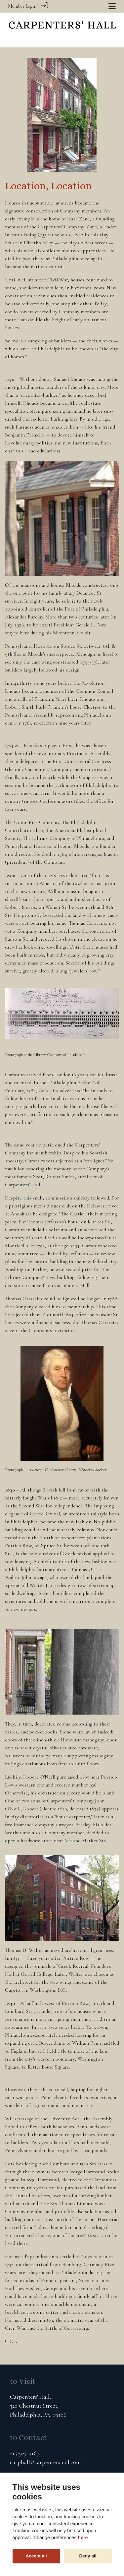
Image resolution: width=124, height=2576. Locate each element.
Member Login (22, 6)
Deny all (87, 2555)
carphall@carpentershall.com (45, 2461)
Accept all (36, 2555)
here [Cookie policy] (83, 2537)
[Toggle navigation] (112, 6)
